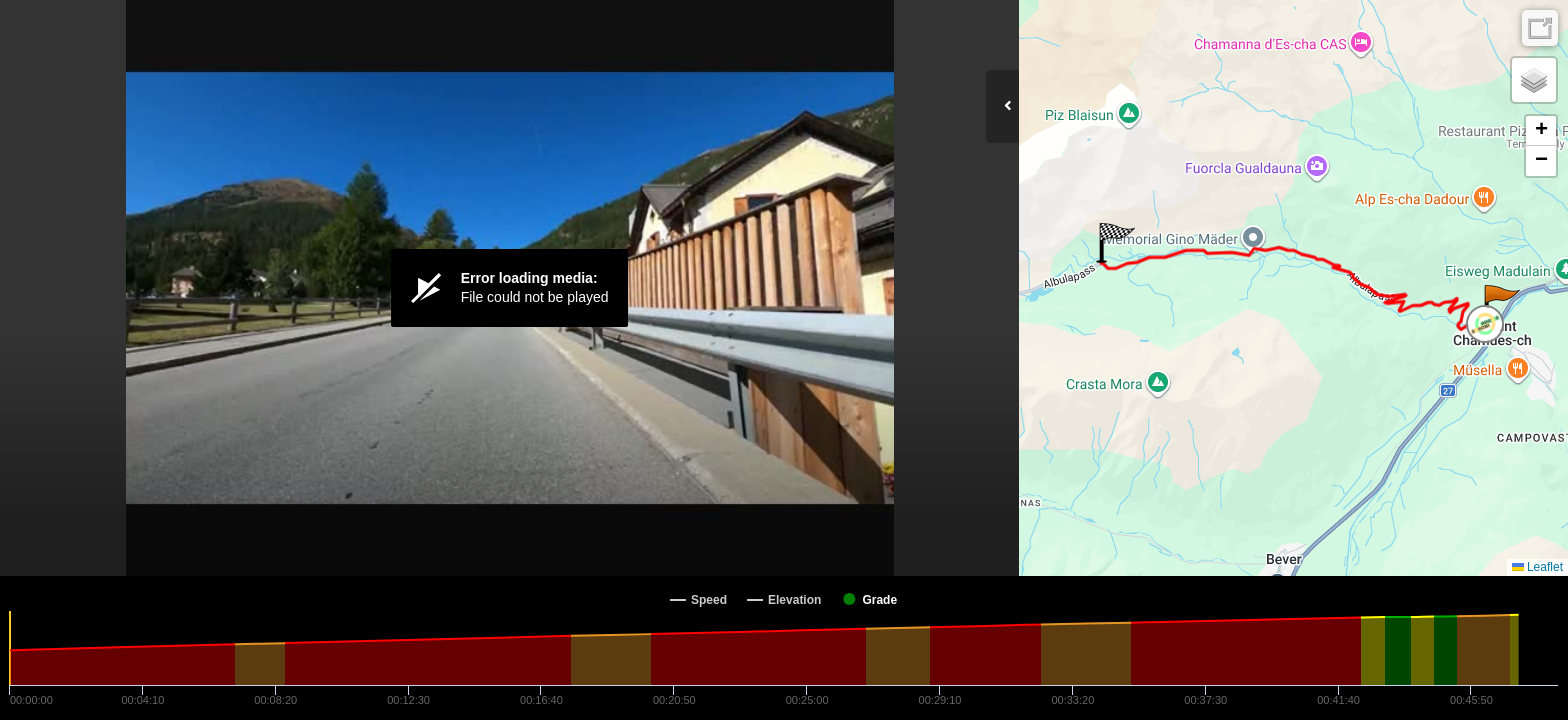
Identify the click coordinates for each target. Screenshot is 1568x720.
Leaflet (1537, 567)
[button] (1500, 305)
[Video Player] (509, 288)
